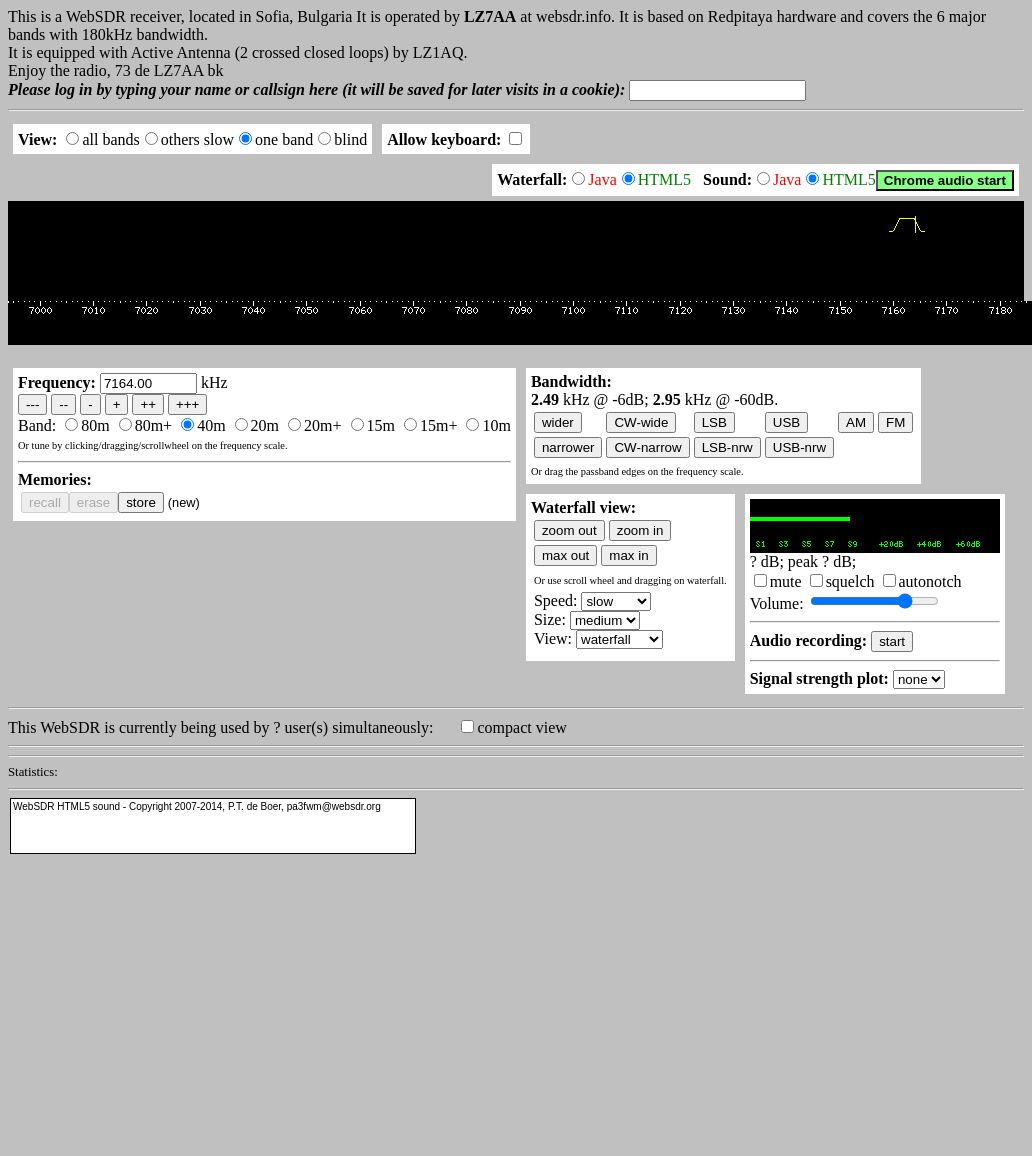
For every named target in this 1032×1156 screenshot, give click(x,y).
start (892, 641)
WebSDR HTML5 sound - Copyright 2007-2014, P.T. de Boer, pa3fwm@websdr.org (197, 806)
